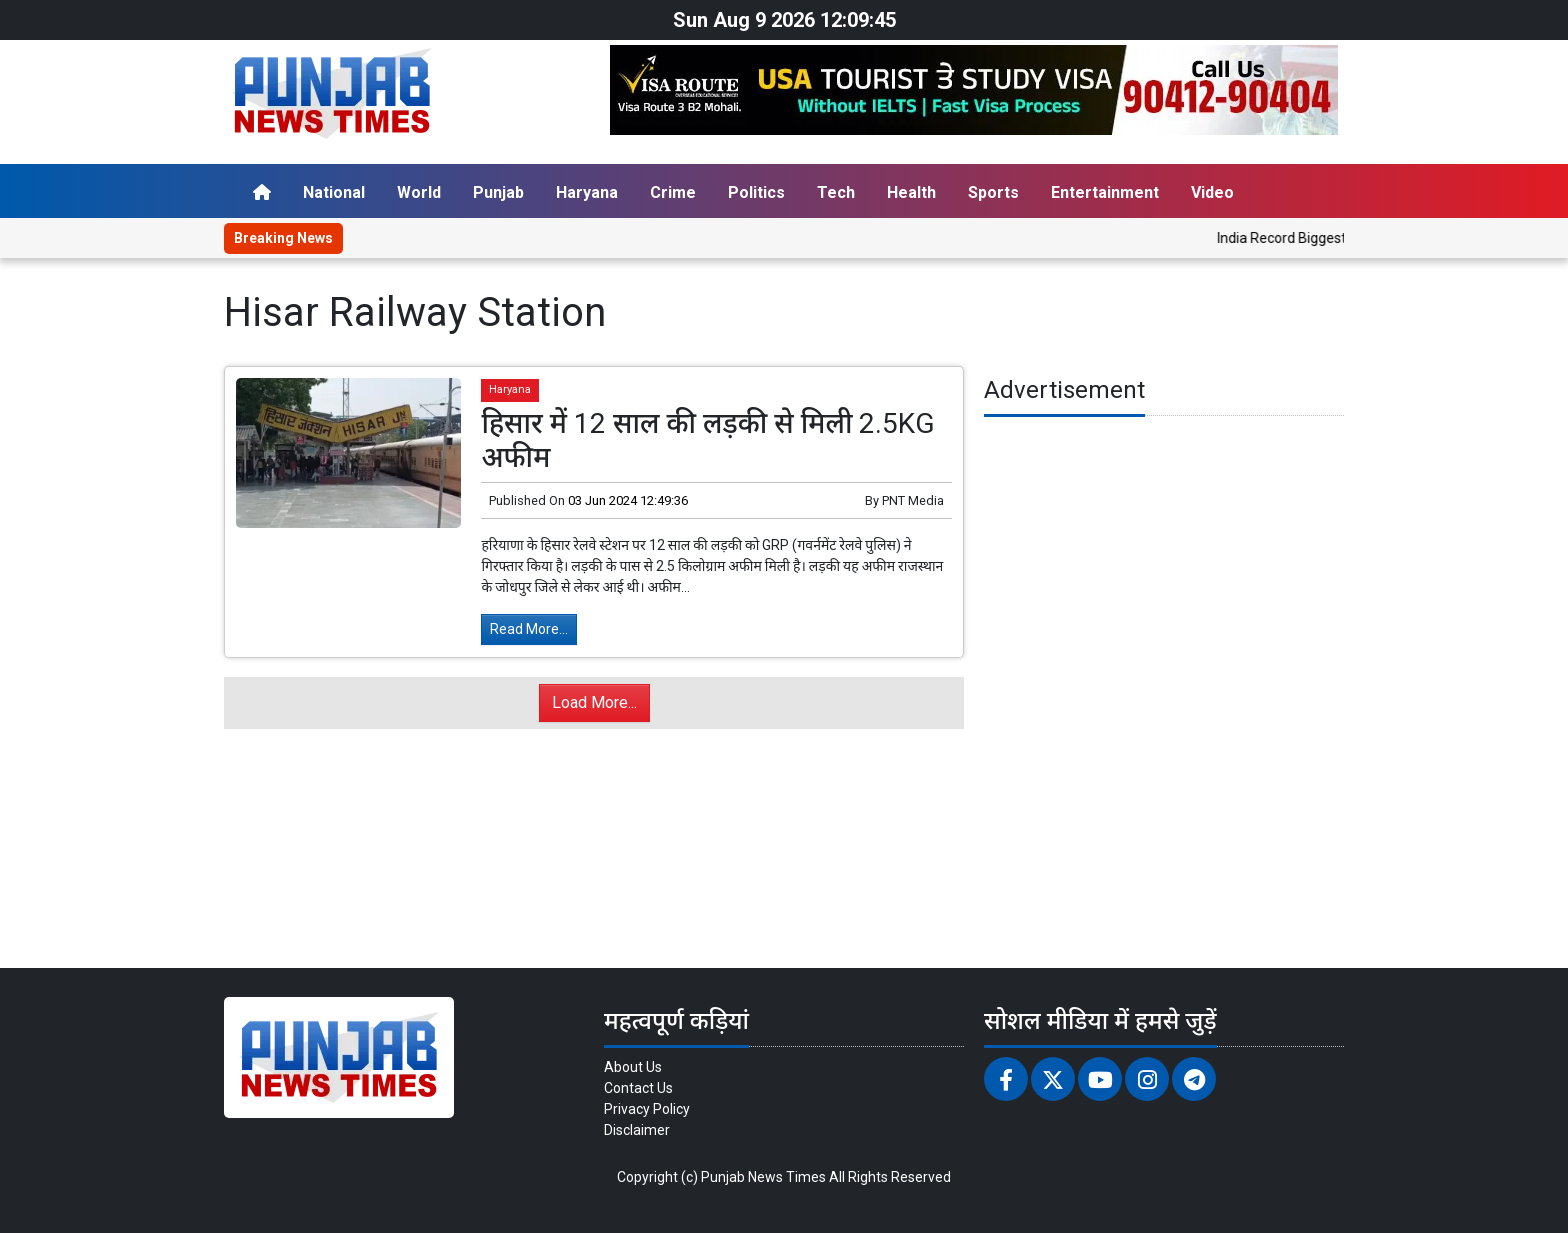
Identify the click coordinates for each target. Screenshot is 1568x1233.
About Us (633, 1067)
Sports (993, 192)
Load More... (594, 702)
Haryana (587, 192)
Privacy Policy (647, 1109)
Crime (673, 192)
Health (911, 192)
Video (1212, 192)
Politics (756, 192)
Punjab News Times (763, 1177)
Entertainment (1105, 192)
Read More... (529, 629)
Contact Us (638, 1088)
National (334, 192)
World (419, 192)
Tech (836, 192)
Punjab (498, 192)
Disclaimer (637, 1130)
